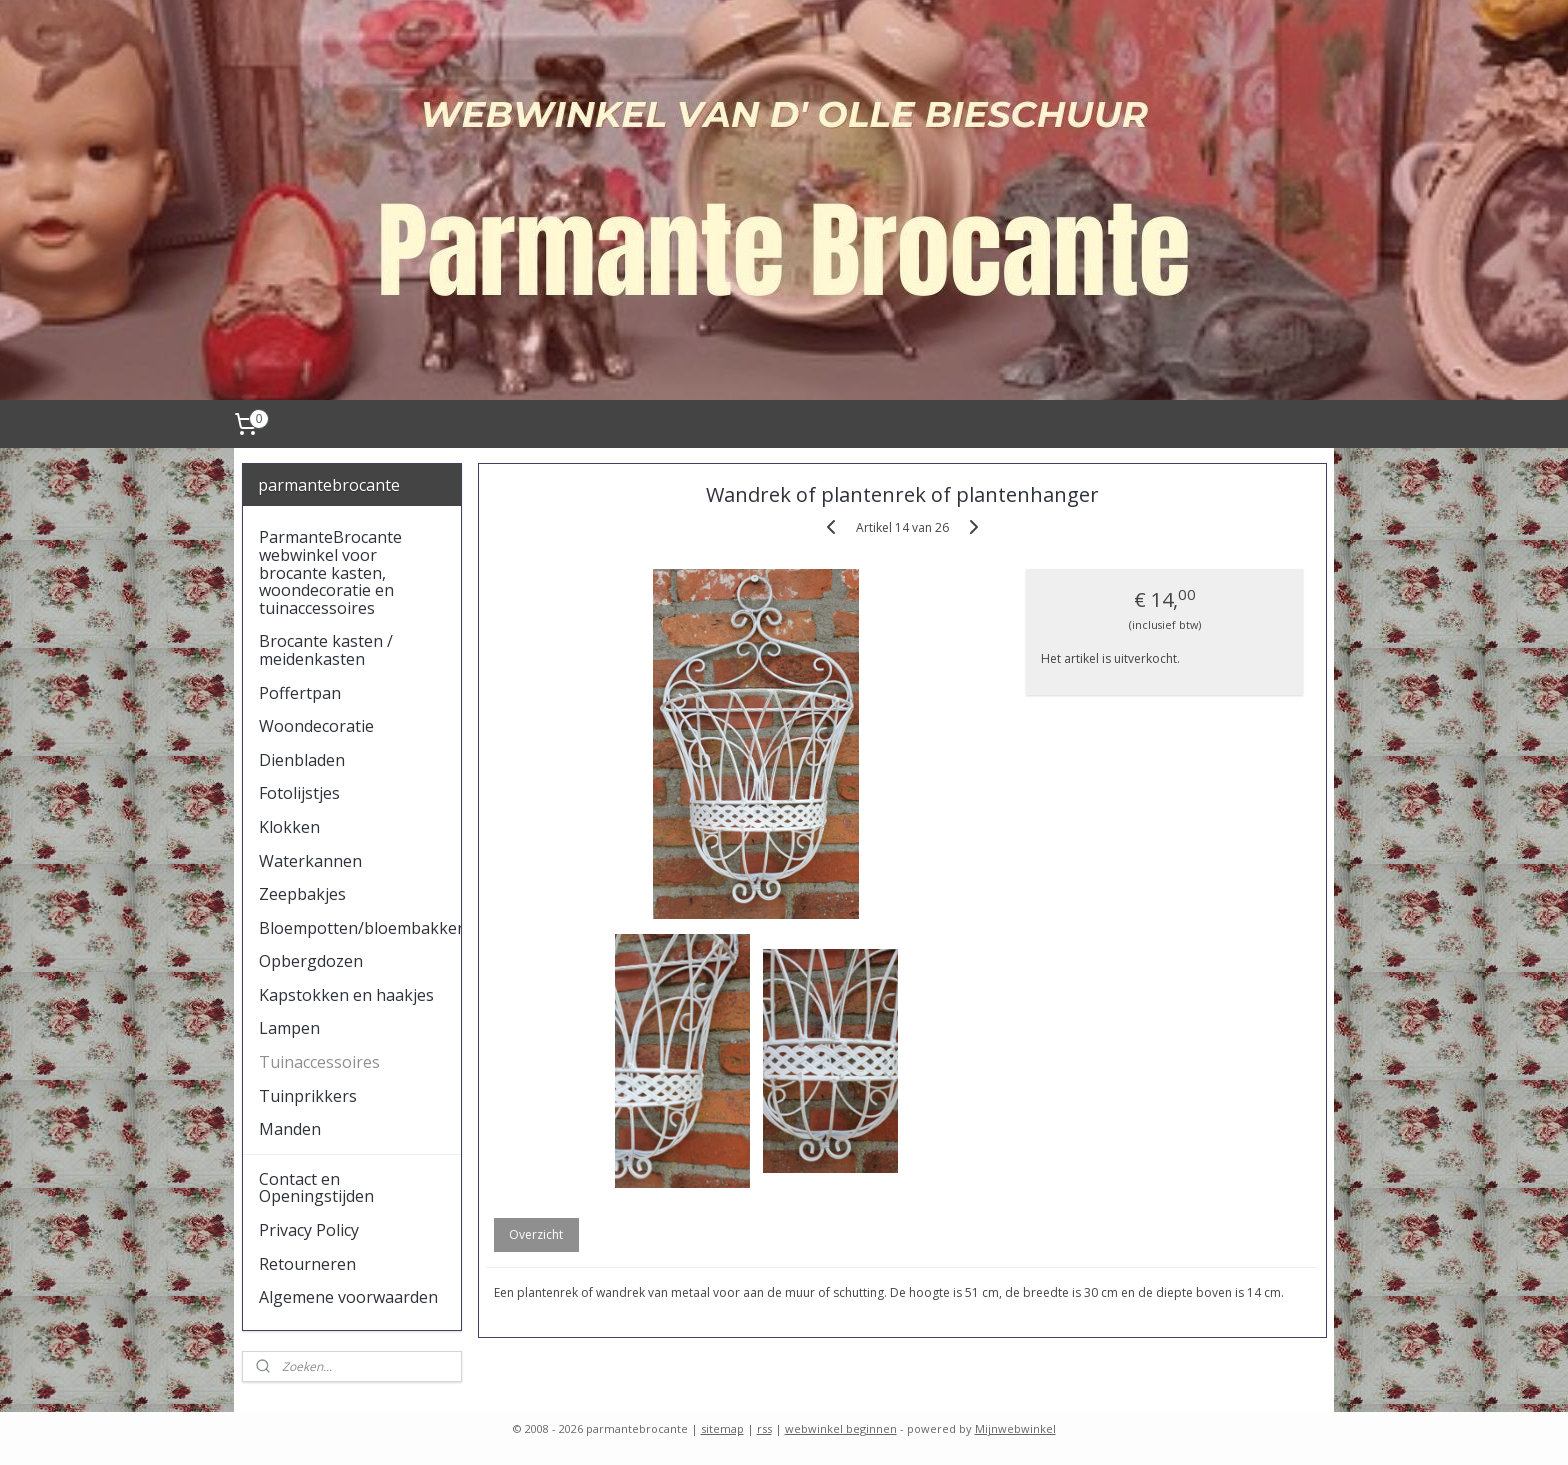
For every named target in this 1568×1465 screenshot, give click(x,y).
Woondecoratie (316, 726)
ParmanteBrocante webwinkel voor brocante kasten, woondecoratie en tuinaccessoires (330, 572)
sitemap (722, 1428)
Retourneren (307, 1264)
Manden (290, 1129)
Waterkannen (310, 861)
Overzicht (536, 1234)
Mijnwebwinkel (1015, 1428)
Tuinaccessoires (319, 1062)
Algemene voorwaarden (348, 1297)
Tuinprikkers (308, 1096)
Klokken (289, 827)
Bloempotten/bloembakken (360, 928)
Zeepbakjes (302, 894)
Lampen (289, 1028)
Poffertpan (300, 693)
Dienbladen (302, 760)
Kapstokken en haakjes (346, 995)
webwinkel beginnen (841, 1428)
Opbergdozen (311, 961)
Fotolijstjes (299, 793)
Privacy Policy (309, 1230)
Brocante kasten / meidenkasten (326, 650)
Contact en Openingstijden (316, 1188)
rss (764, 1428)
